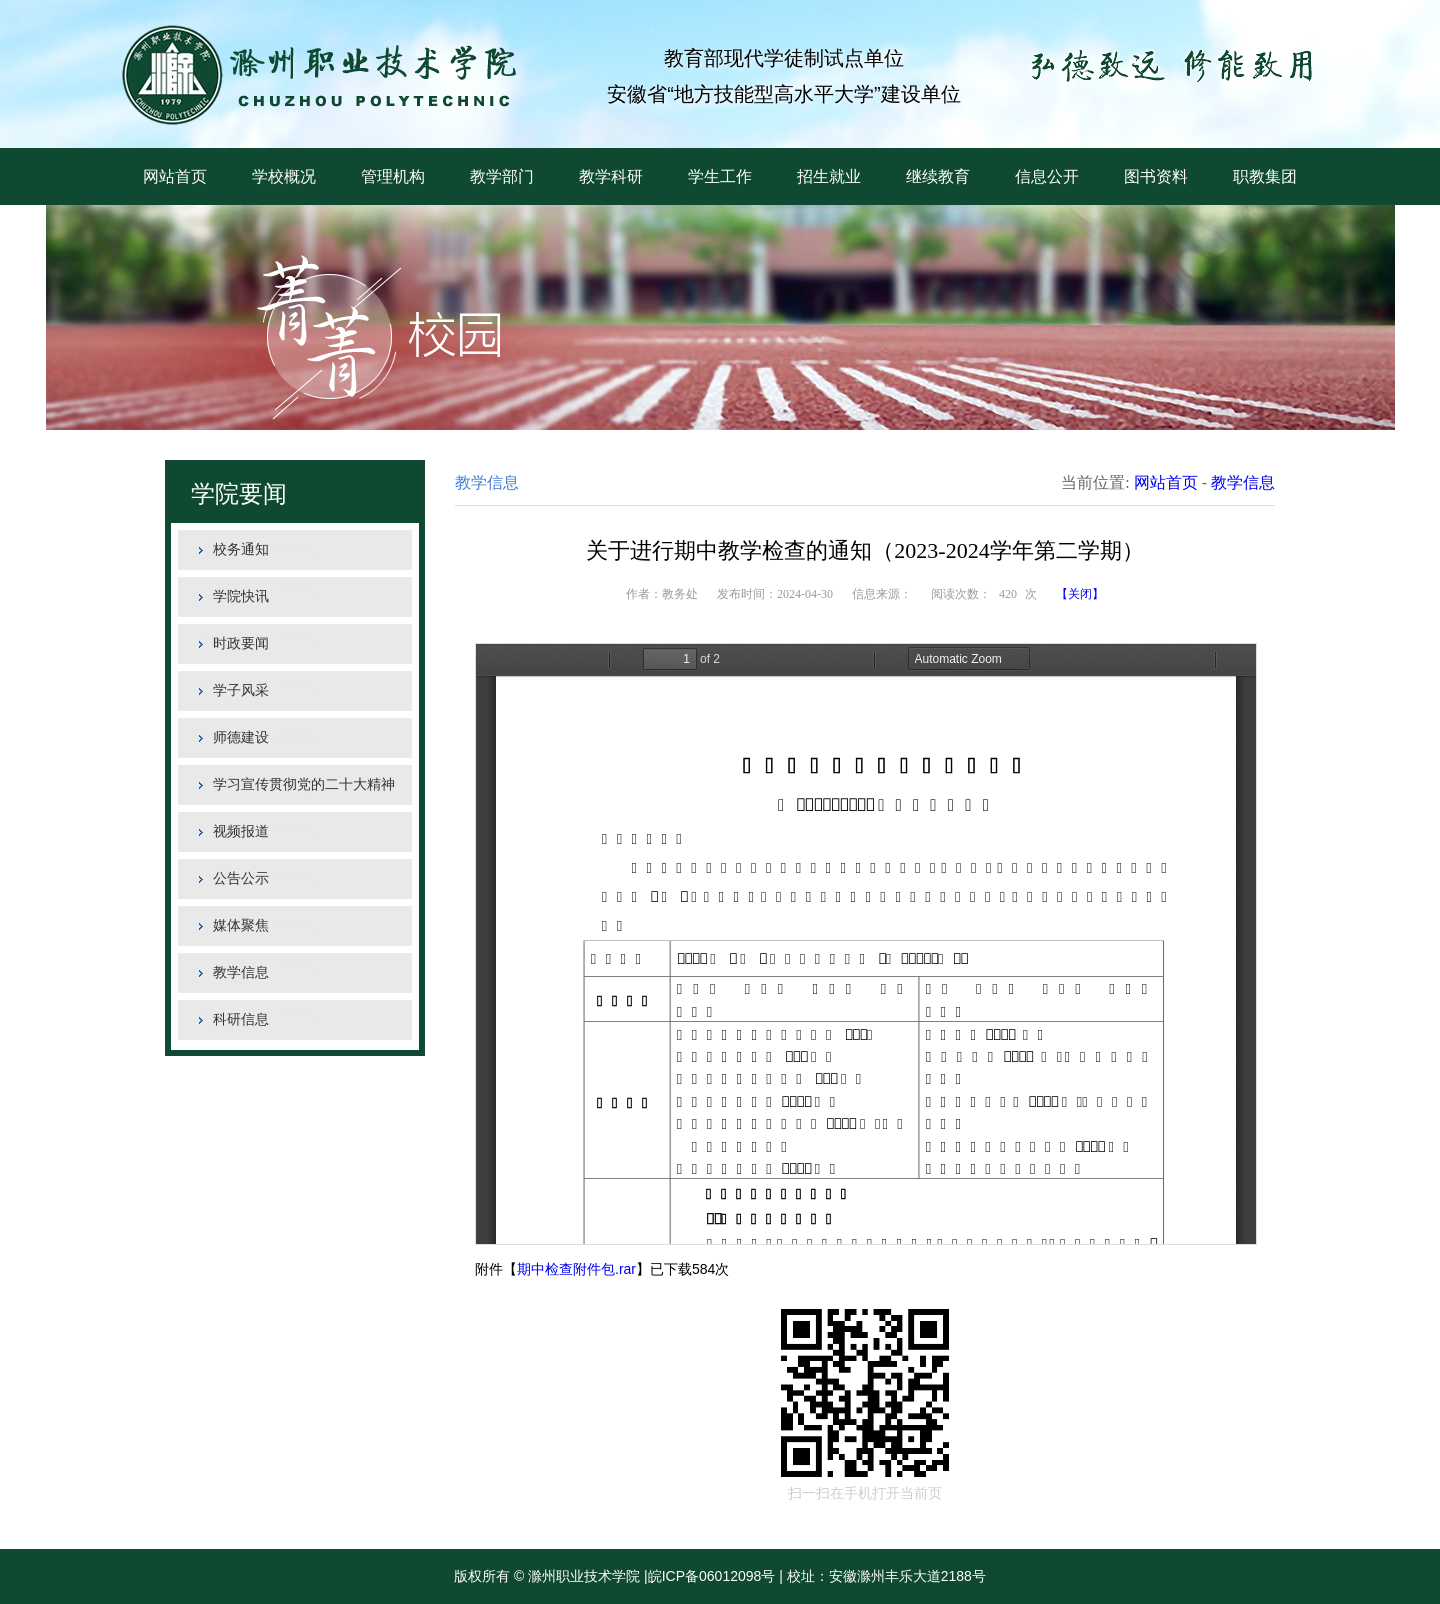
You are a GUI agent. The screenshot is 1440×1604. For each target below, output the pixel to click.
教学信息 (241, 972)
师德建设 (241, 737)
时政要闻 (241, 643)
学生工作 (720, 176)
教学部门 (502, 176)
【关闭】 (1080, 594)
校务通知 (241, 549)
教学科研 (611, 176)
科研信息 (241, 1019)
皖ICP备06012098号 (712, 1576)
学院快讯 (241, 596)
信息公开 (1047, 176)
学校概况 (284, 176)
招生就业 (829, 176)
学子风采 (241, 690)
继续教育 (938, 176)
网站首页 (175, 176)
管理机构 (393, 176)
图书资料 (1156, 176)
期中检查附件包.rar (576, 1269)
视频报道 (241, 831)
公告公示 (241, 878)
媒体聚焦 (241, 925)
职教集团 (1265, 176)
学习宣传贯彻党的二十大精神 (304, 784)
